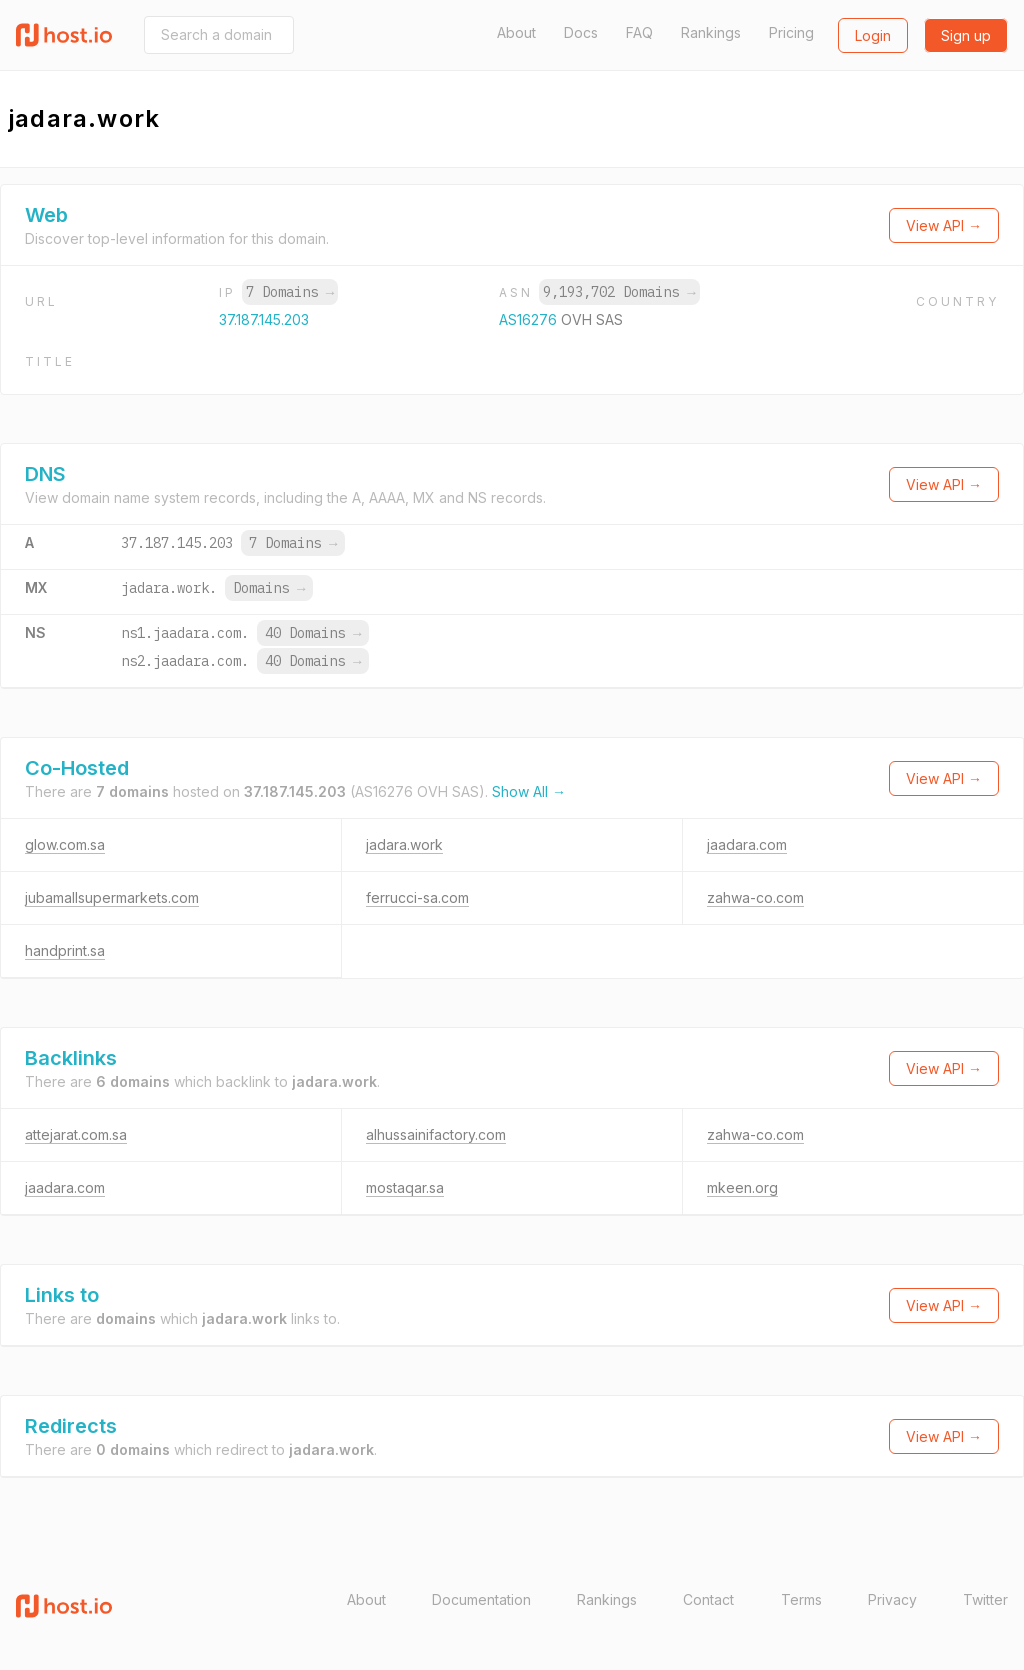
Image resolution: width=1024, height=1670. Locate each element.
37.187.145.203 (264, 319)
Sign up (966, 35)
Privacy (892, 1599)
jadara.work (404, 844)
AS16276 (530, 319)
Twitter (985, 1599)
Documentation (481, 1599)
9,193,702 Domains (619, 292)
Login (873, 35)
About (516, 32)
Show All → (529, 791)
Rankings (711, 32)
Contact (708, 1599)
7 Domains (290, 292)
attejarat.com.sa (76, 1134)
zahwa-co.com (755, 897)
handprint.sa (65, 950)
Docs (581, 32)
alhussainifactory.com (436, 1134)
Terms (801, 1599)
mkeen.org (742, 1187)
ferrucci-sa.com (417, 897)
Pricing (791, 32)
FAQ (639, 32)
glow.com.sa (65, 844)
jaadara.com (747, 844)
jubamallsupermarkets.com (112, 897)
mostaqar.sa (405, 1187)
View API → (944, 225)
